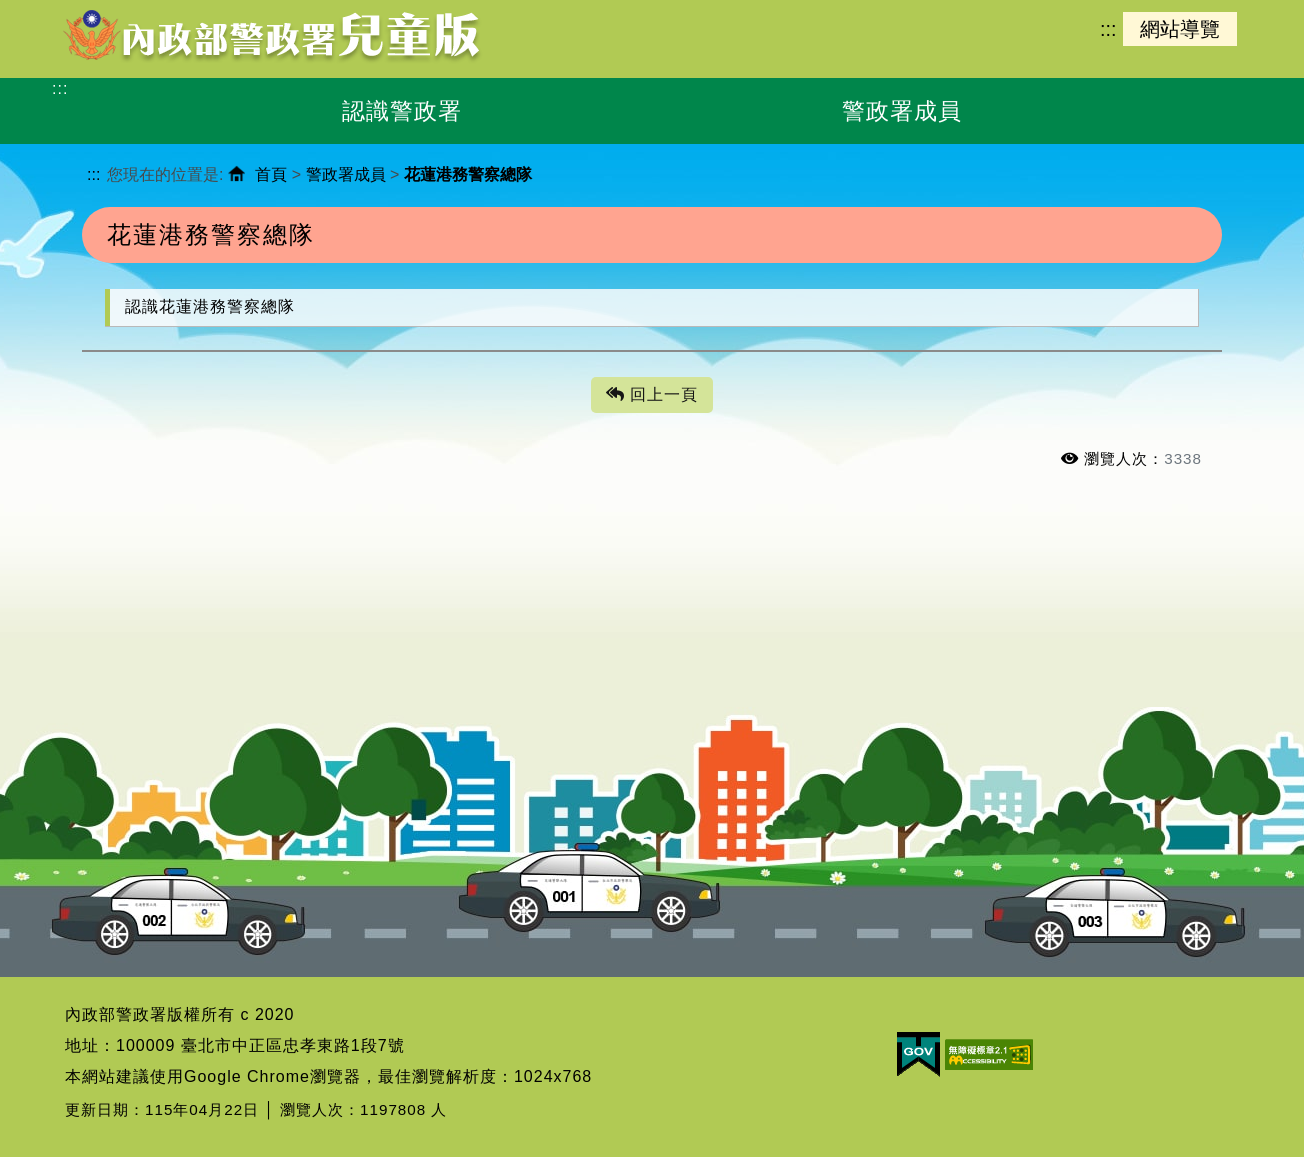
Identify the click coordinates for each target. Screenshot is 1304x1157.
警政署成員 (346, 174)
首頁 (271, 174)
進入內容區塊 (51, 10)
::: (1108, 29)
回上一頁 (652, 395)
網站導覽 (1180, 29)
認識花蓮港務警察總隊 (210, 306)
